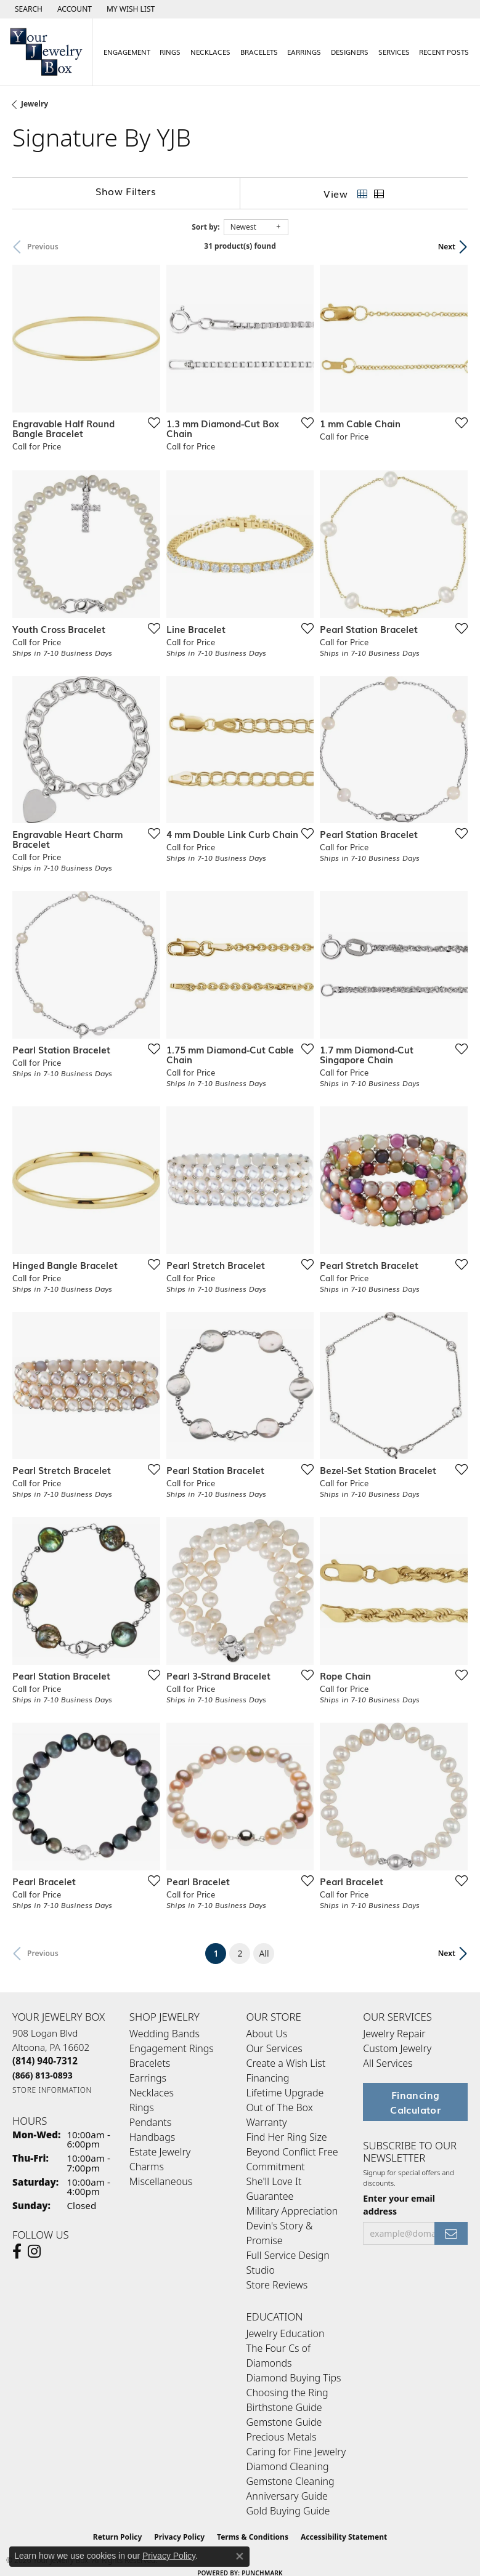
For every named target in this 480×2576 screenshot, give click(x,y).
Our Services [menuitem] (274, 2048)
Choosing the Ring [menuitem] (287, 2392)
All (264, 1953)
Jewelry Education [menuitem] (285, 2333)
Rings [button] (170, 52)
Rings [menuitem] (141, 2107)
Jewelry (34, 104)
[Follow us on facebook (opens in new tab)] (17, 2251)
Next (446, 246)
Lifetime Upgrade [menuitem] (285, 2092)
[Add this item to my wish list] (150, 422)
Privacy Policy (168, 2556)
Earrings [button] (304, 52)
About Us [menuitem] (267, 2033)
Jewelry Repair (394, 2033)
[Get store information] (52, 2090)
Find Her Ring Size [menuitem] (286, 2137)
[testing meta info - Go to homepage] (46, 52)
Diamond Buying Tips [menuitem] (293, 2378)
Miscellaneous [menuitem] (160, 2181)
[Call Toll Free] (42, 2075)
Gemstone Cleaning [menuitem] (290, 2481)
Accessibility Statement (344, 2537)
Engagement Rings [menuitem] (171, 2048)
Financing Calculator (415, 2102)
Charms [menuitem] (146, 2166)
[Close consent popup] (239, 2556)
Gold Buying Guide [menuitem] (288, 2511)
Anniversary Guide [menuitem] (287, 2496)
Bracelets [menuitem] (150, 2063)
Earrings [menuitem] (147, 2078)
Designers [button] (349, 52)
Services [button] (394, 52)
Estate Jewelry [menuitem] (159, 2152)
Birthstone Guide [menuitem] (284, 2407)
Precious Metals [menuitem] (281, 2437)
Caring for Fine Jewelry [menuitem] (296, 2451)
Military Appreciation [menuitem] (292, 2211)
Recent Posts (444, 52)
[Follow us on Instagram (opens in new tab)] (34, 2251)
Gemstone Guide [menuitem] (284, 2422)
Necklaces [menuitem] (151, 2092)
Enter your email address (399, 2204)
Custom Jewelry (397, 2048)
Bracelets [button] (259, 52)
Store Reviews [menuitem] (277, 2285)
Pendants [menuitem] (150, 2122)
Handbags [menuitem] (152, 2137)
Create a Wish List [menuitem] (286, 2063)
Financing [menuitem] (268, 2078)
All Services (387, 2063)
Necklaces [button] (210, 52)
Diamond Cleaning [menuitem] (287, 2466)
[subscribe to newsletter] (451, 2233)
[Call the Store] (45, 2061)
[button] (27, 9)
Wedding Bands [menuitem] (164, 2033)
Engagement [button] (127, 52)
